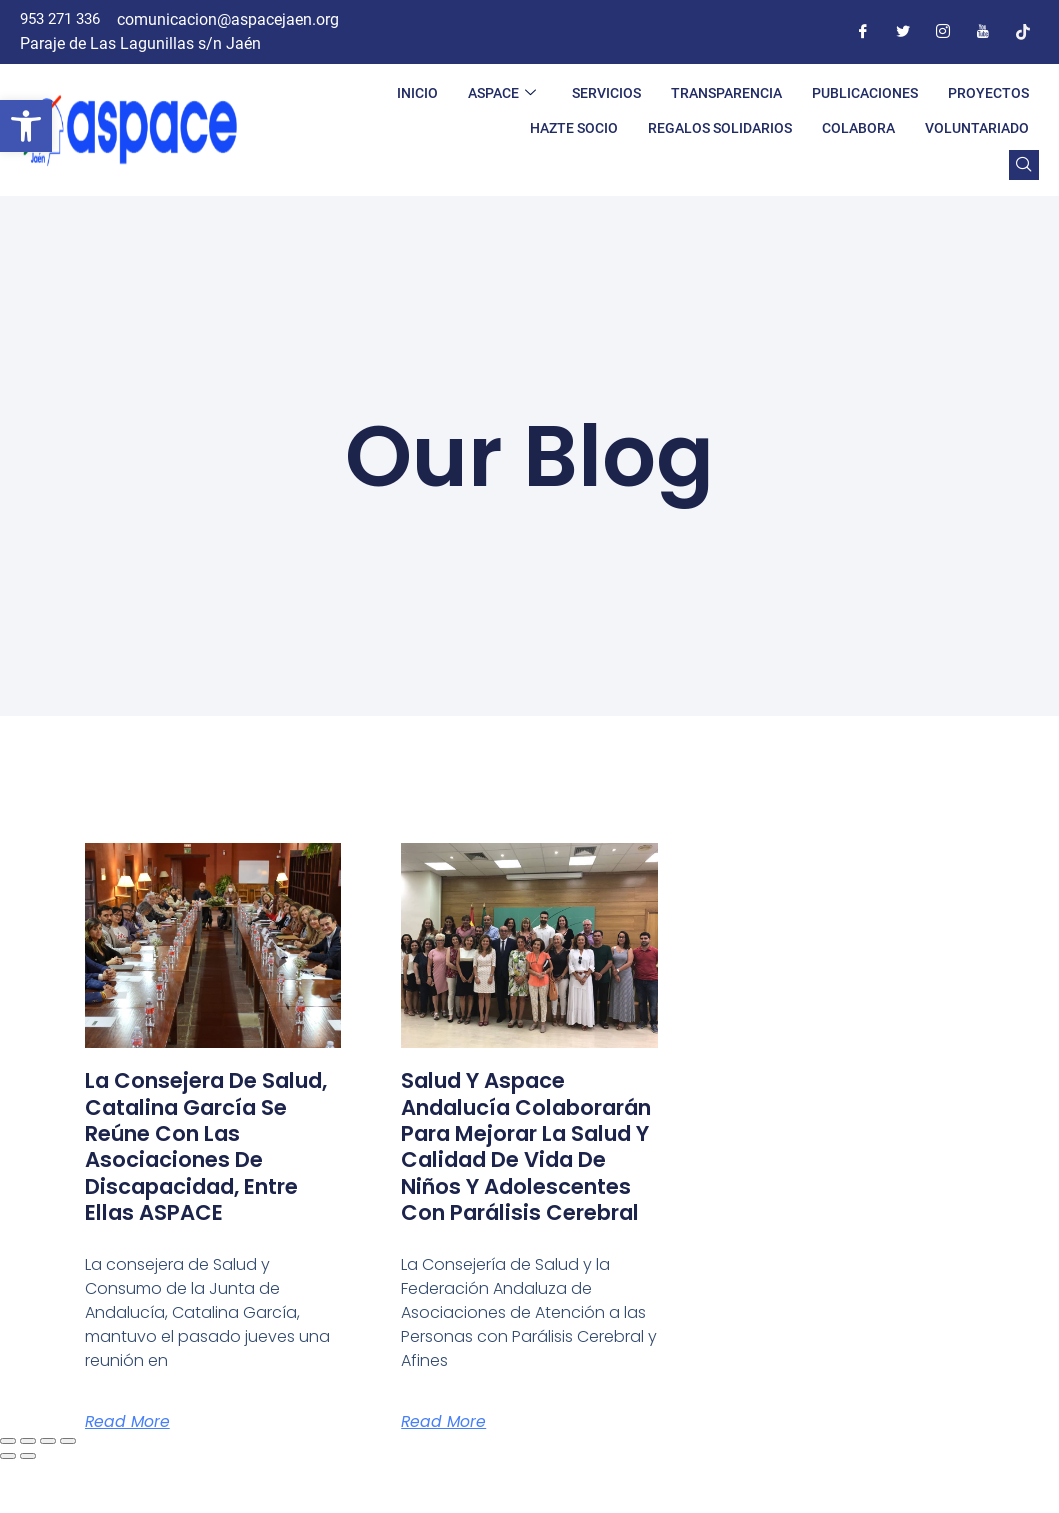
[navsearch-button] (1024, 165)
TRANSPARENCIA (726, 93)
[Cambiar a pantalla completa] (28, 1494)
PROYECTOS (988, 93)
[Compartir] (48, 1494)
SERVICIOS (606, 93)
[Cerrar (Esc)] (68, 1494)
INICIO (417, 93)
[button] (26, 126)
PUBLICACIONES (865, 93)
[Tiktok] (1023, 32)
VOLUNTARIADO (977, 128)
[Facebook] (863, 32)
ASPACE (502, 93)
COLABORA (858, 128)
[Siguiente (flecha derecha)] (28, 1509)
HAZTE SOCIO (574, 128)
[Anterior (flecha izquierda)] (8, 1509)
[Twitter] (903, 32)
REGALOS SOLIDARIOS (720, 128)
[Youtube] (983, 32)
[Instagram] (943, 32)
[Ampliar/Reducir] (8, 1494)
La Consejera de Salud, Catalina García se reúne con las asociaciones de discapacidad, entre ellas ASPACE (205, 1146)
